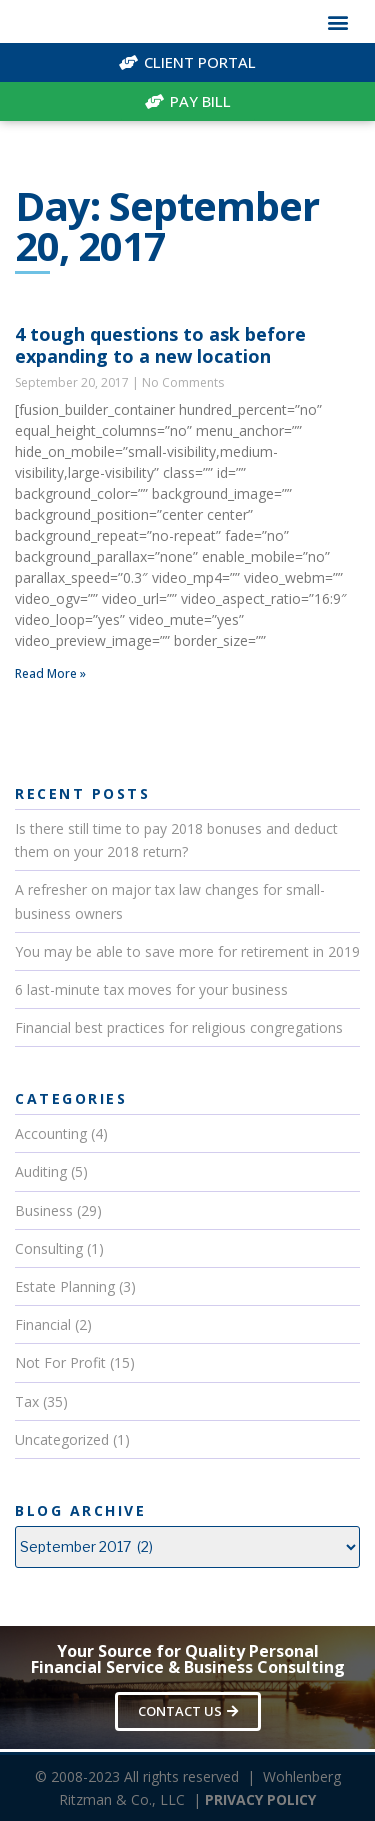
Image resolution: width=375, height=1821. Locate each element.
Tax (27, 1401)
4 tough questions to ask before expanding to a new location (160, 345)
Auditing (41, 1171)
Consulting (49, 1248)
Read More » (50, 673)
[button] (337, 21)
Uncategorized (62, 1439)
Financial (43, 1324)
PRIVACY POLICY (260, 1799)
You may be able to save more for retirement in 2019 (187, 951)
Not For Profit (60, 1362)
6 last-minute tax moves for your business (151, 989)
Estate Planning (65, 1286)
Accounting (51, 1133)
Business (44, 1210)
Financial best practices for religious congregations (179, 1027)
